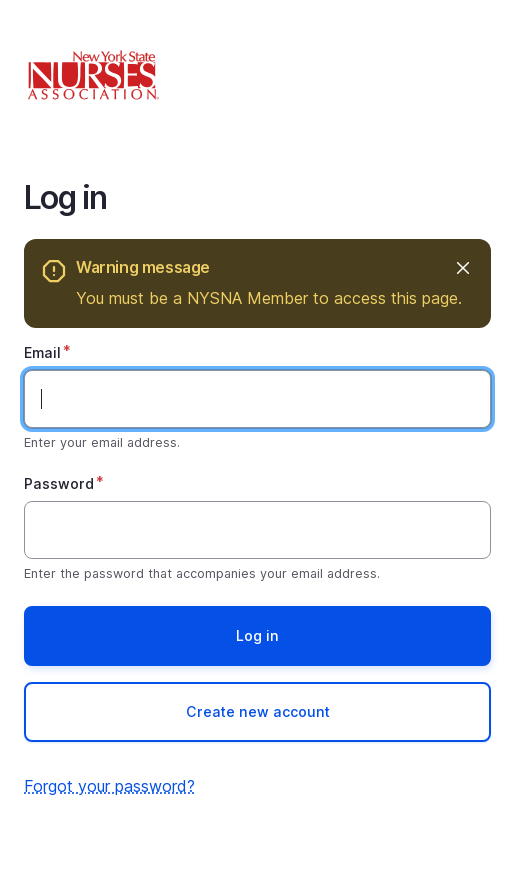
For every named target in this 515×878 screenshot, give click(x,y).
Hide (461, 267)
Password (59, 483)
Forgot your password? (109, 786)
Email (42, 352)
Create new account (258, 711)
